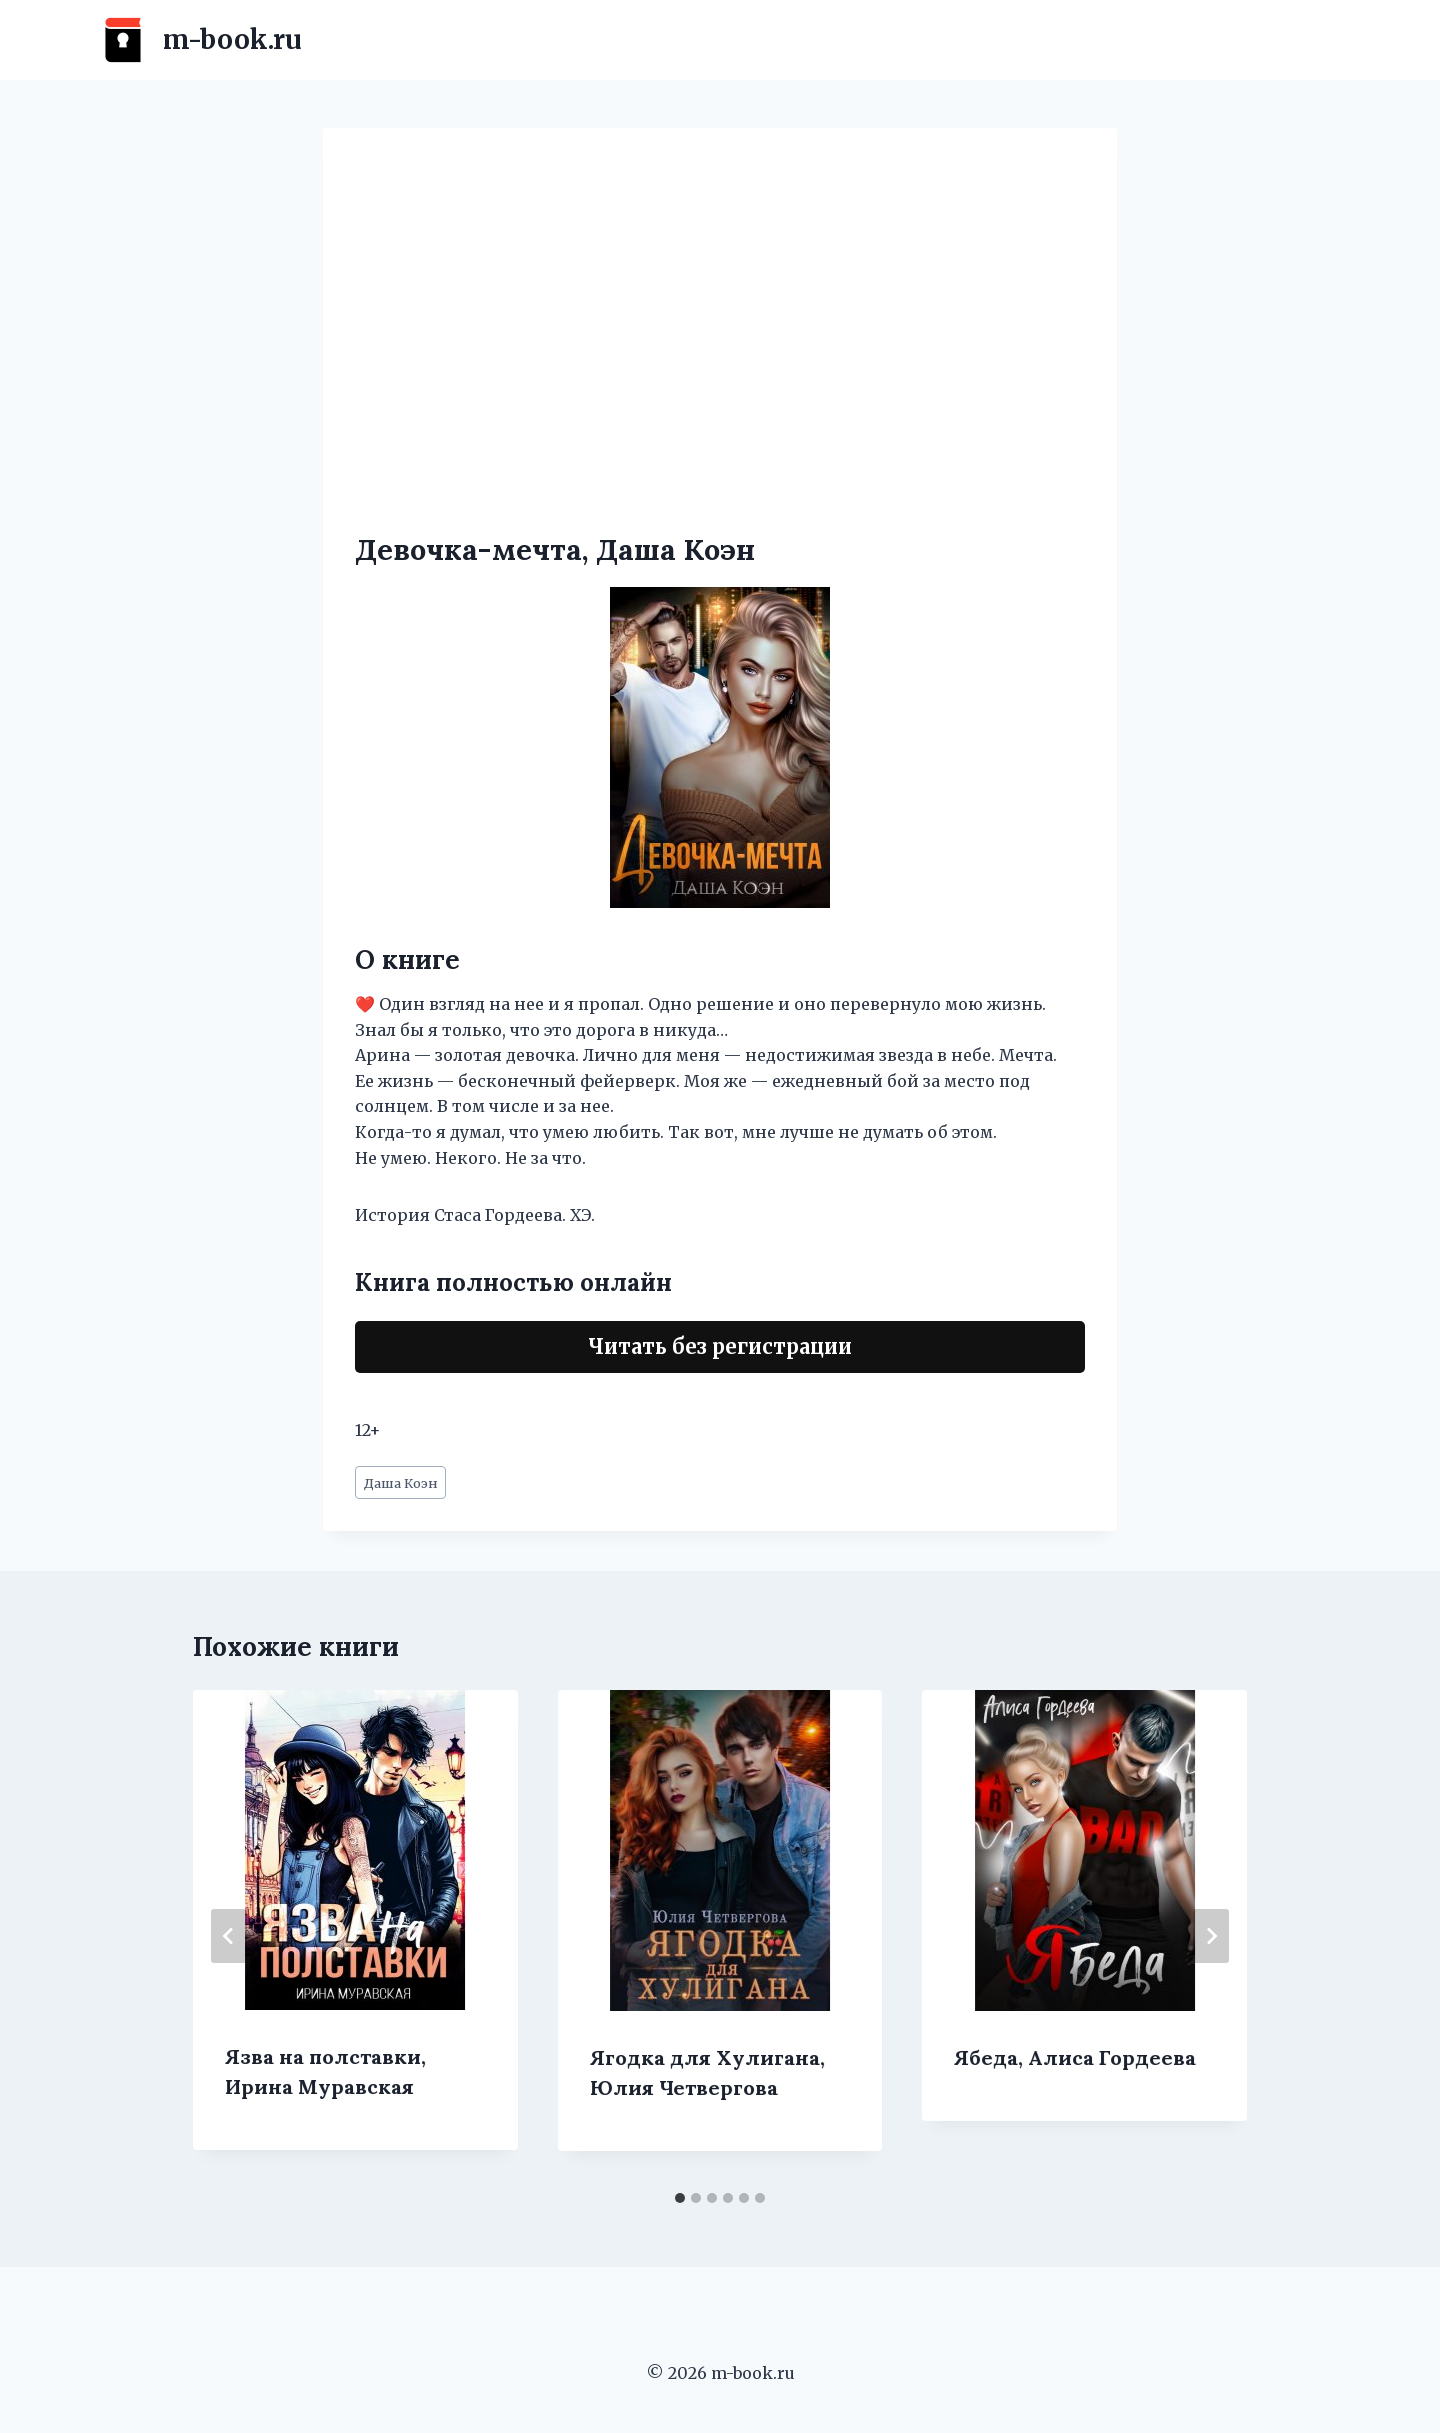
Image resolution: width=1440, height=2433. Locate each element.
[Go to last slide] (229, 1936)
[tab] (680, 2198)
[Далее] (1211, 1936)
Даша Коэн (401, 1483)
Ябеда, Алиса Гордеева (1075, 2057)
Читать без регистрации (720, 1346)
